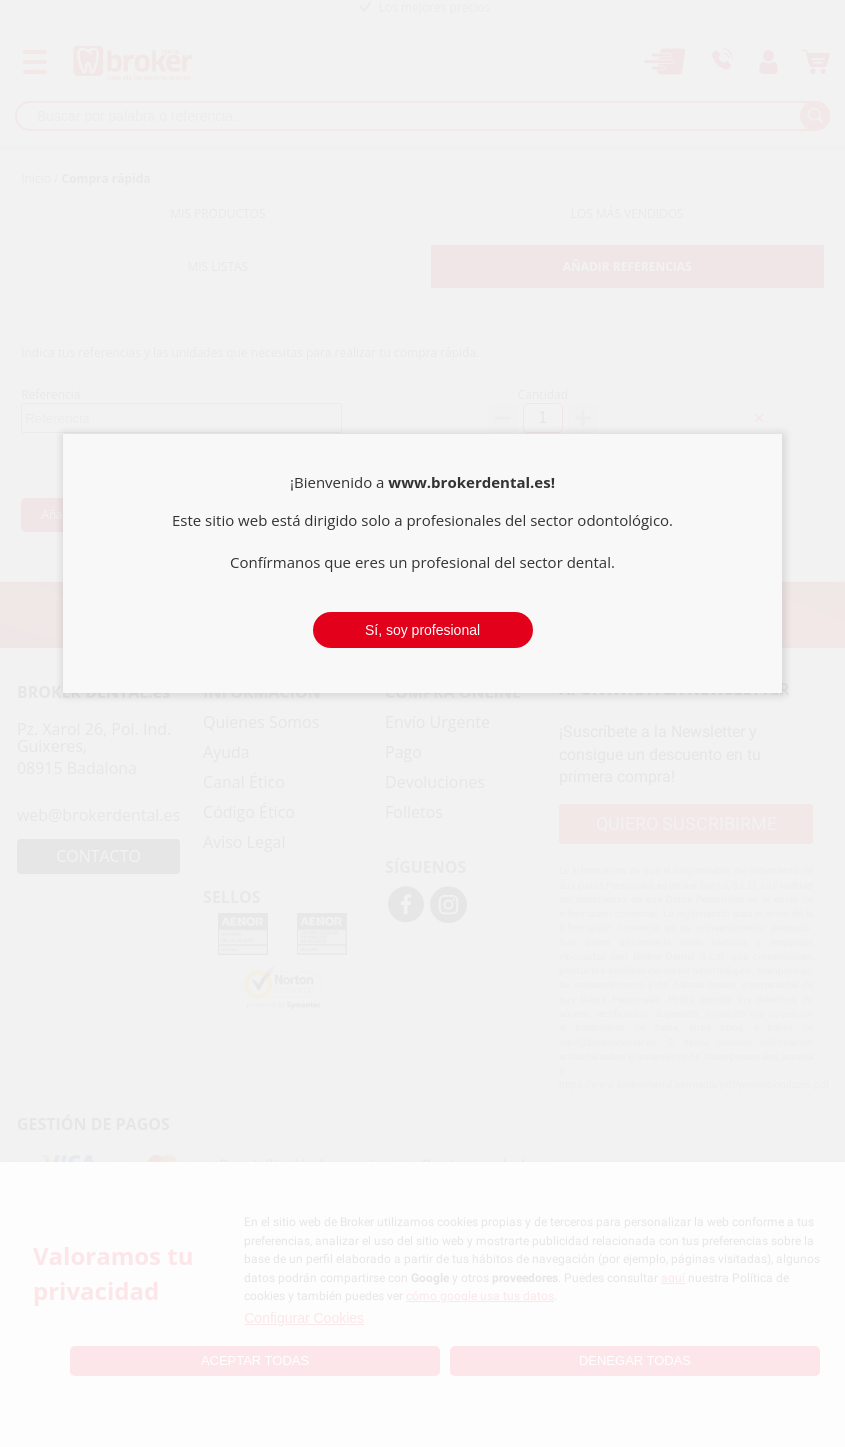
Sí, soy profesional (422, 630)
